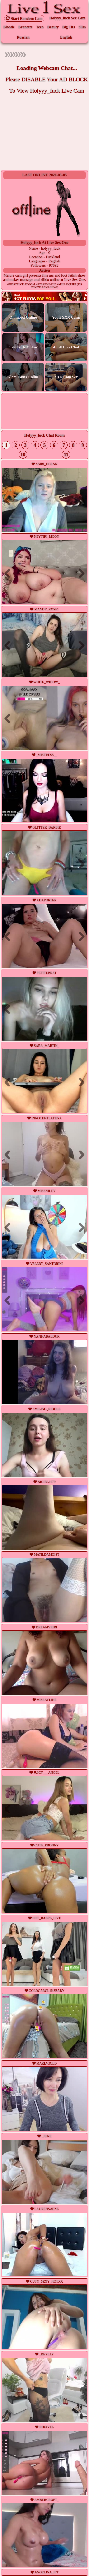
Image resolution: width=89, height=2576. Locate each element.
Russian (23, 37)
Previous (9, 500)
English (66, 37)
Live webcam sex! (44, 297)
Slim (82, 27)
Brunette (25, 27)
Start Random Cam (24, 18)
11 (66, 454)
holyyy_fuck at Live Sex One (45, 242)
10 (22, 454)
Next (79, 500)
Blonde (8, 27)
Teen (40, 27)
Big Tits (68, 27)
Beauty (53, 27)
